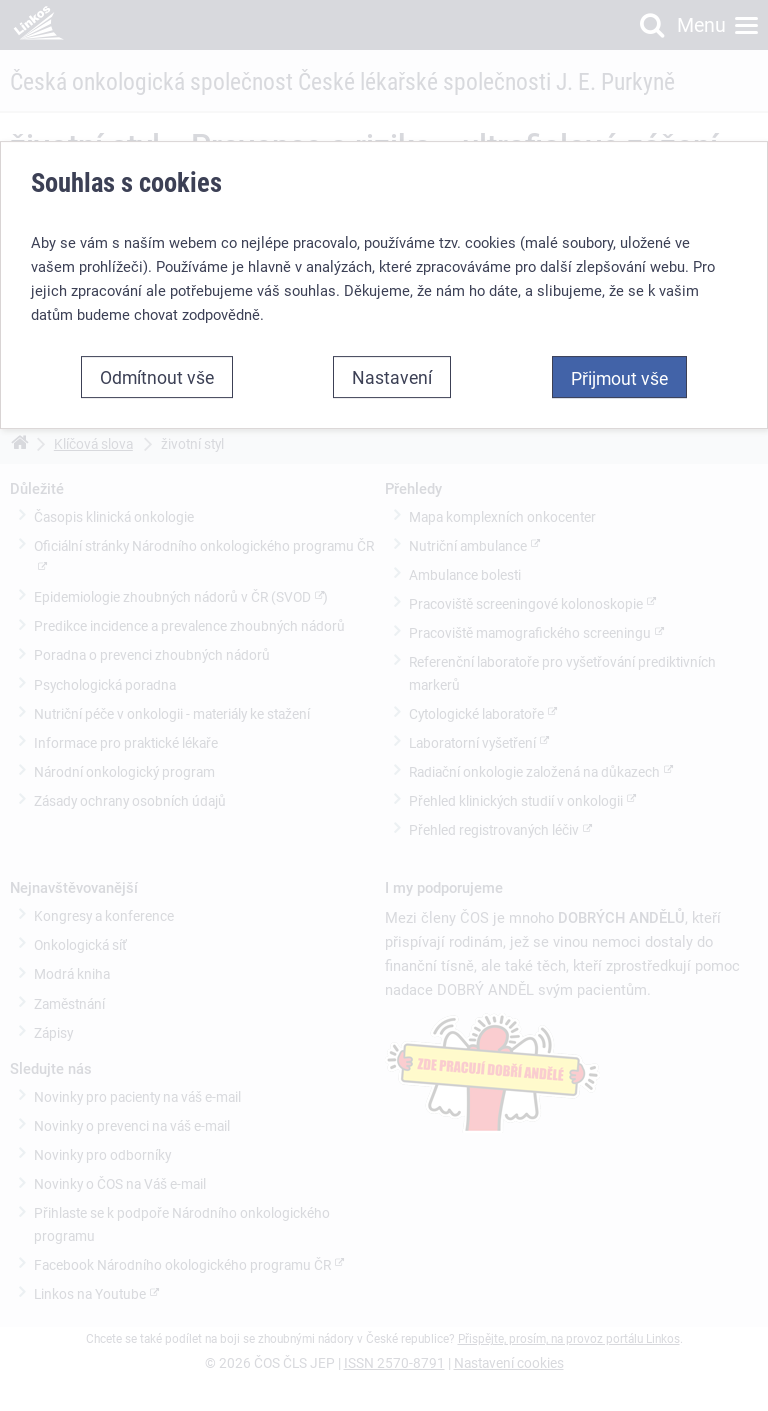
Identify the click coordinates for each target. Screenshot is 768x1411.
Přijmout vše (619, 378)
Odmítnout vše (157, 377)
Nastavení (392, 377)
